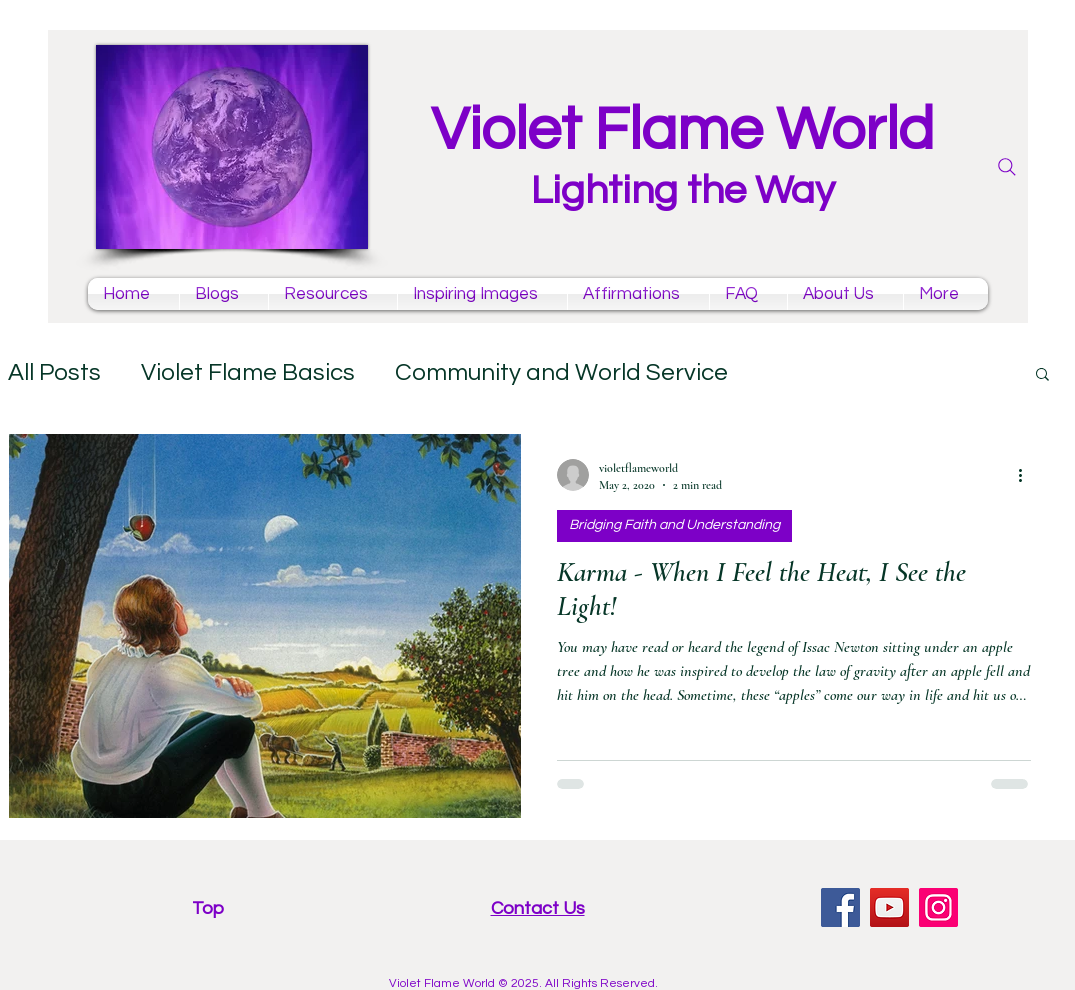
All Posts (54, 372)
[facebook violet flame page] (840, 907)
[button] (1042, 375)
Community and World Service (561, 372)
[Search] (1007, 167)
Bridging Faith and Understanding (674, 525)
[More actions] (1028, 475)
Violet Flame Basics (248, 372)
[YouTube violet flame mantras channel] (889, 907)
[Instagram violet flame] (938, 907)
